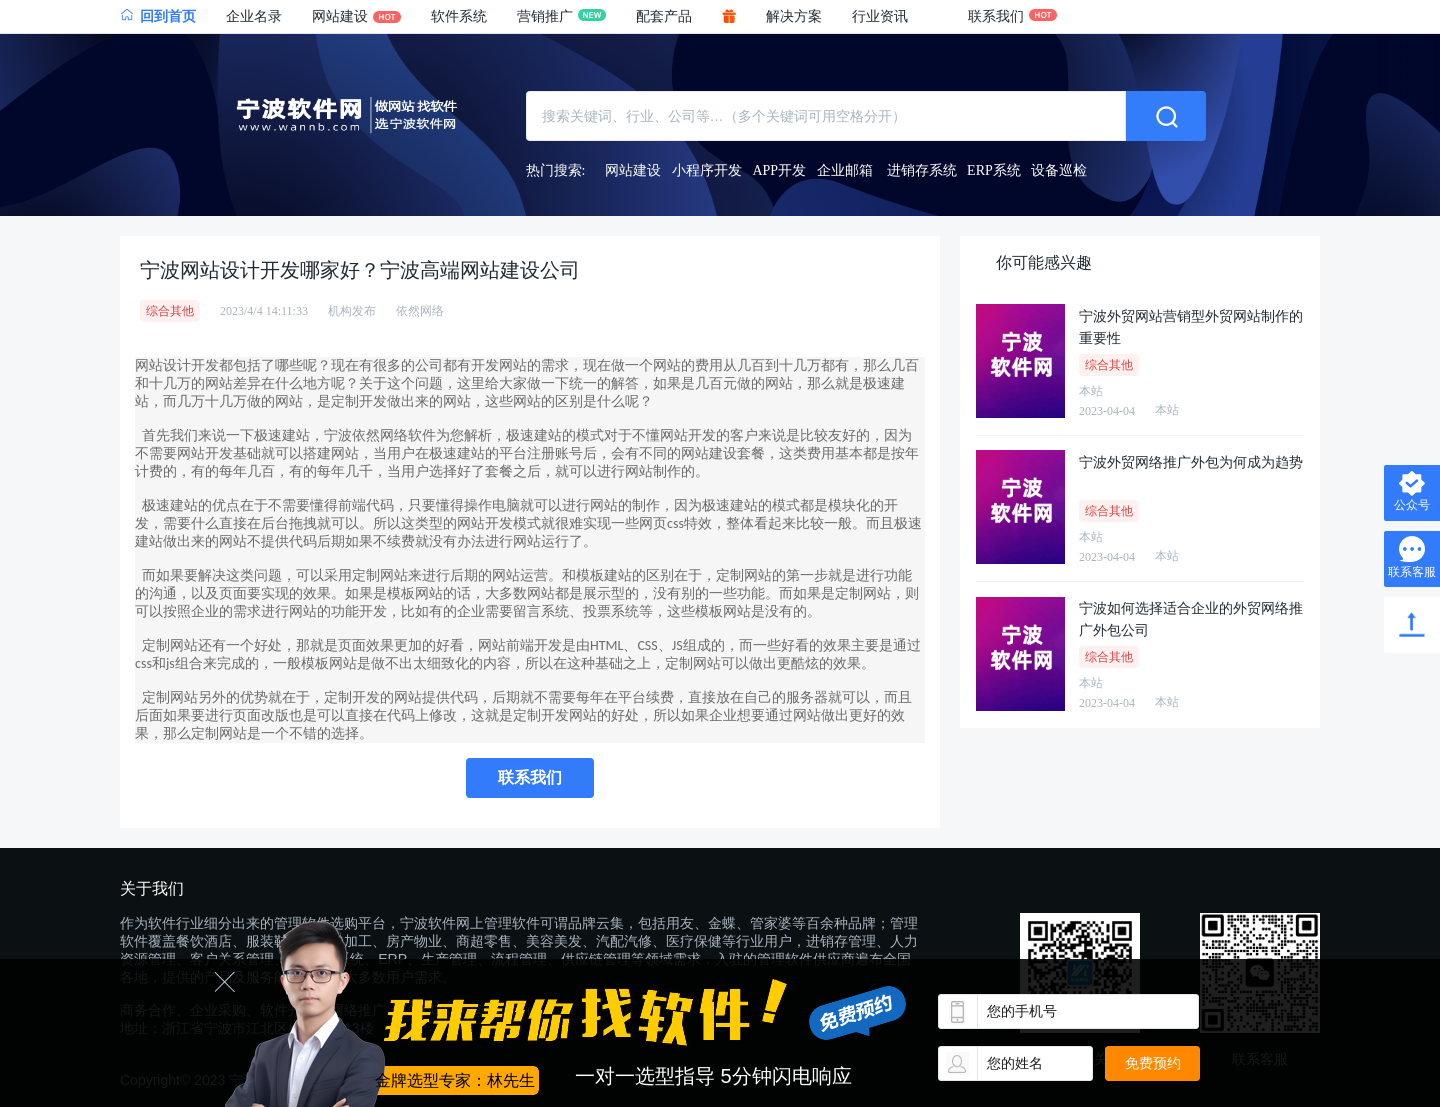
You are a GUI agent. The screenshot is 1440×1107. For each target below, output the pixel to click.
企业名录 (254, 16)
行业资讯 (880, 16)
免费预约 (1153, 1063)
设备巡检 (1059, 170)
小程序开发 (707, 170)
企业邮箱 (845, 170)
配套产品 (664, 16)
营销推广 (561, 16)
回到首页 (158, 16)
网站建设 (356, 16)
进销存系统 (922, 170)
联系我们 (1012, 16)
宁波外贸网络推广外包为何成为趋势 (1191, 462)
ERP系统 (994, 170)
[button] (895, 17)
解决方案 (794, 16)
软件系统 (459, 16)
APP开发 (779, 170)
